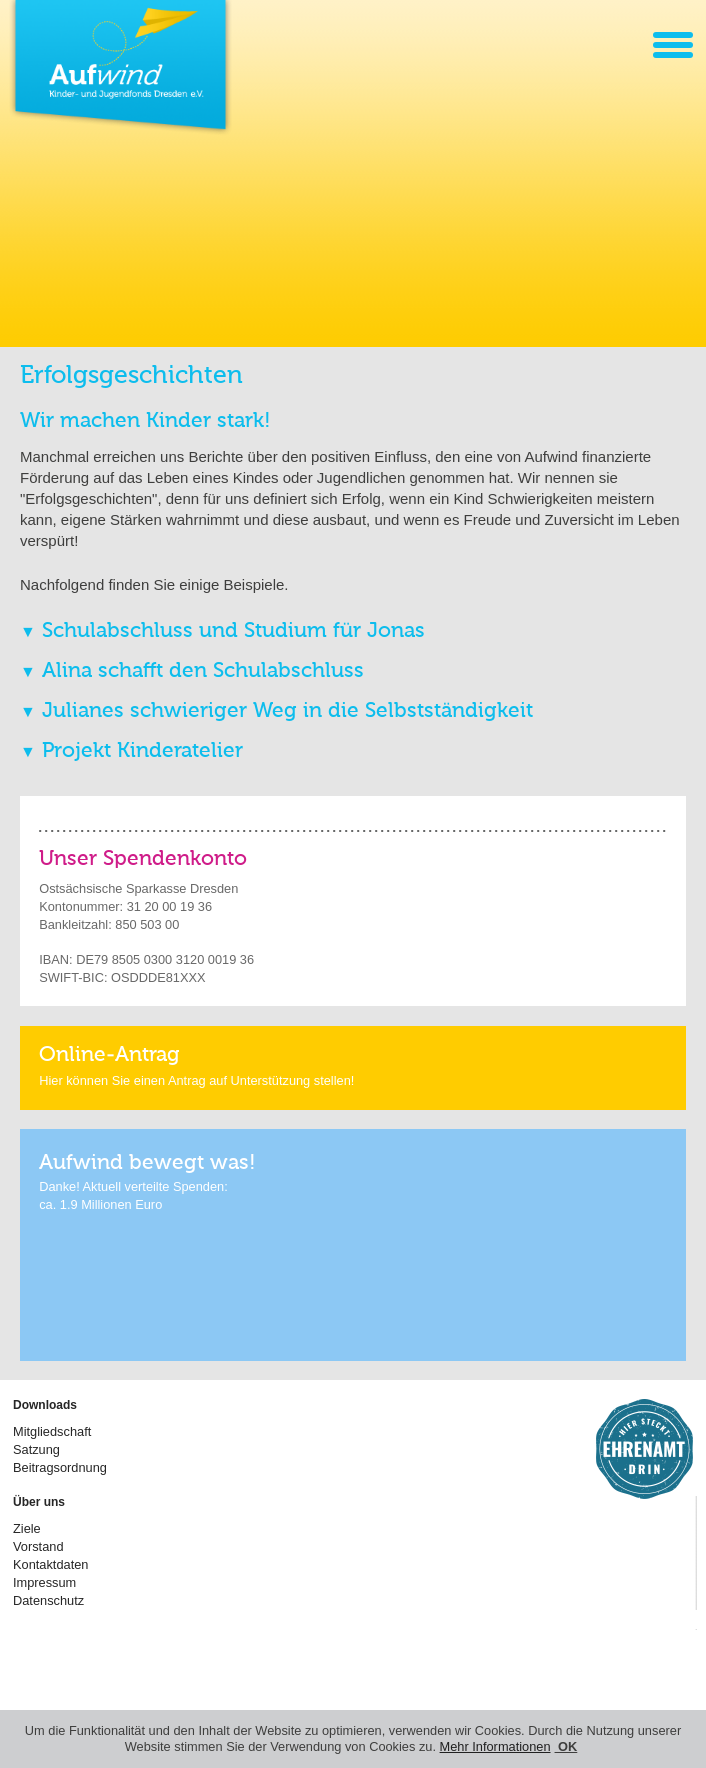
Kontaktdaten (50, 1564)
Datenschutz (48, 1600)
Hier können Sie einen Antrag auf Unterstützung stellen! (196, 1080)
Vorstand (38, 1546)
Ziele (27, 1528)
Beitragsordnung (60, 1467)
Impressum (44, 1582)
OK (566, 1746)
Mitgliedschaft (52, 1431)
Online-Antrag (109, 1055)
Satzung (36, 1449)
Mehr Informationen (495, 1746)
